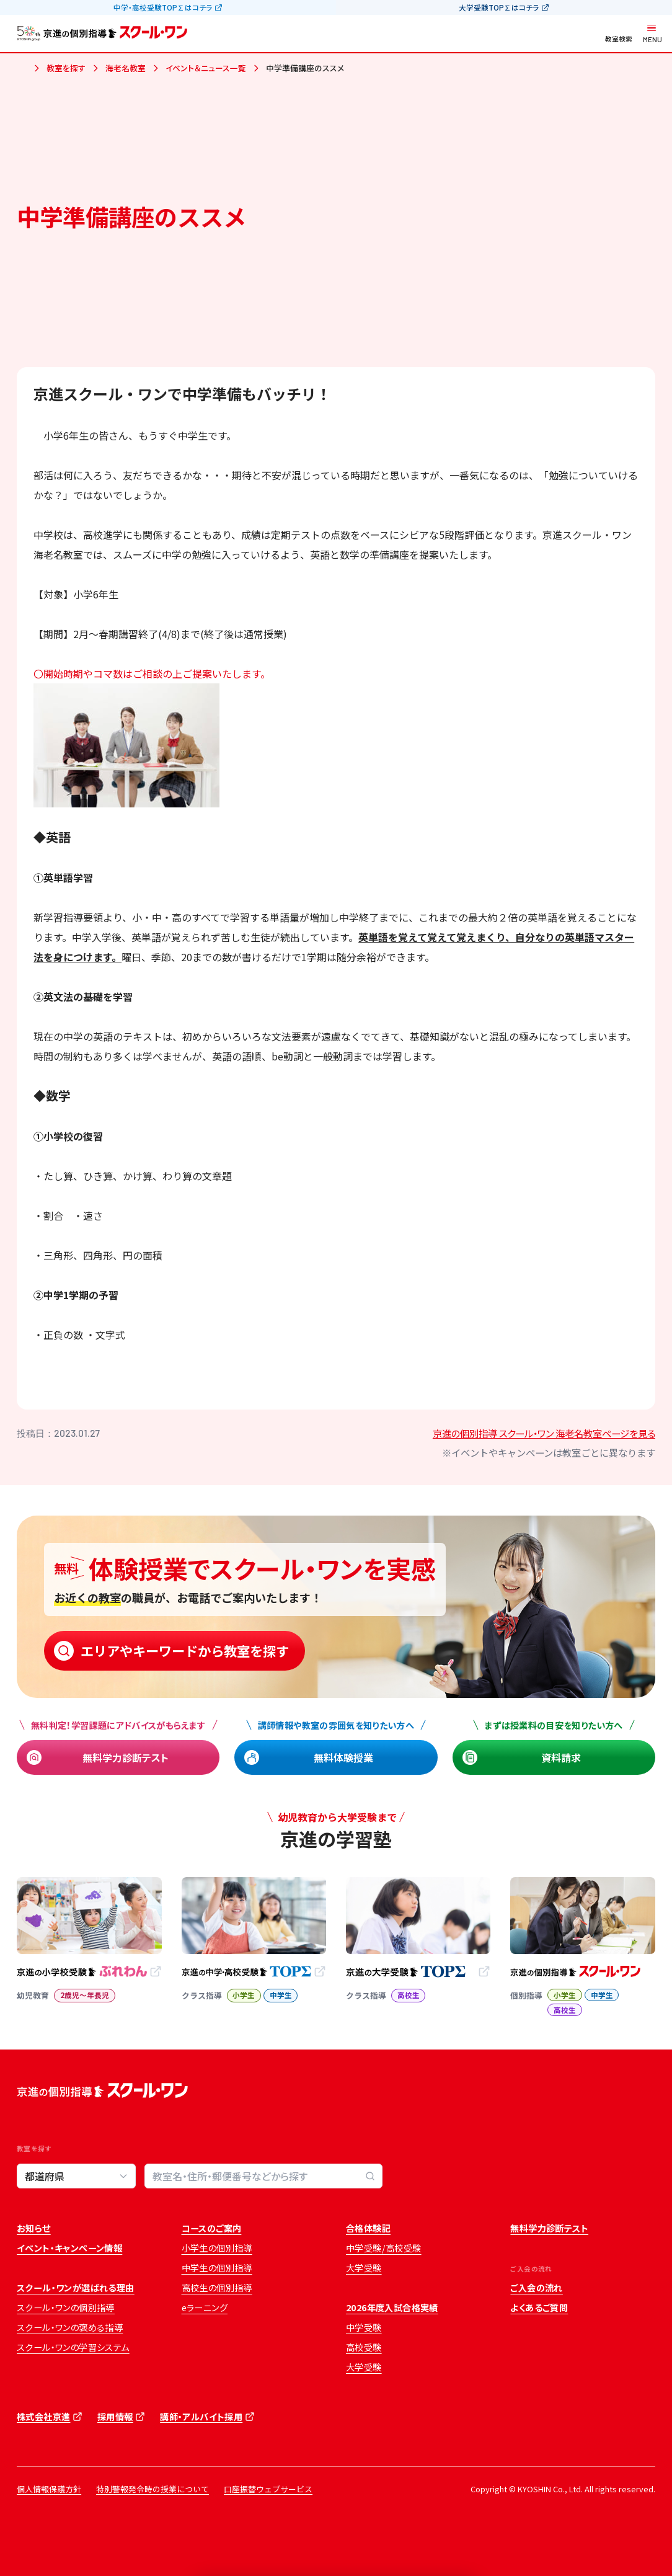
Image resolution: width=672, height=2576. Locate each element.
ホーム (22, 68)
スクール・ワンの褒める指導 (70, 2327)
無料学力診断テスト (125, 1757)
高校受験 (364, 2347)
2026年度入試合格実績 (392, 2307)
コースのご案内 (212, 2228)
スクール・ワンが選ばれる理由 (76, 2287)
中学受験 (364, 2327)
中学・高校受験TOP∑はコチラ (162, 7)
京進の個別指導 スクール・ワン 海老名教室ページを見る (544, 1433)
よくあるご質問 (539, 2307)
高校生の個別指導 (217, 2287)
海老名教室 (125, 68)
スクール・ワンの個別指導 (66, 2307)
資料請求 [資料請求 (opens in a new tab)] (561, 1757)
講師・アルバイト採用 (201, 2416)
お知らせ (34, 2228)
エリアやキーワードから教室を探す (185, 1650)
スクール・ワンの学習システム (73, 2347)
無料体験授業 (343, 1757)
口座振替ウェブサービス (268, 2489)
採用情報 (115, 2416)
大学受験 (364, 2268)
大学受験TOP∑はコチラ (499, 7)
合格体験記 (368, 2228)
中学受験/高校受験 (384, 2248)
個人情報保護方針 (49, 2489)
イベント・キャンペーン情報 (69, 2248)
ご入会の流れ (536, 2287)
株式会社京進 (43, 2416)
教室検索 (618, 38)
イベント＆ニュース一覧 (206, 68)
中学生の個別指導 (217, 2268)
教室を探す (66, 68)
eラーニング (205, 2307)
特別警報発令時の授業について (152, 2489)
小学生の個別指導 (217, 2248)
